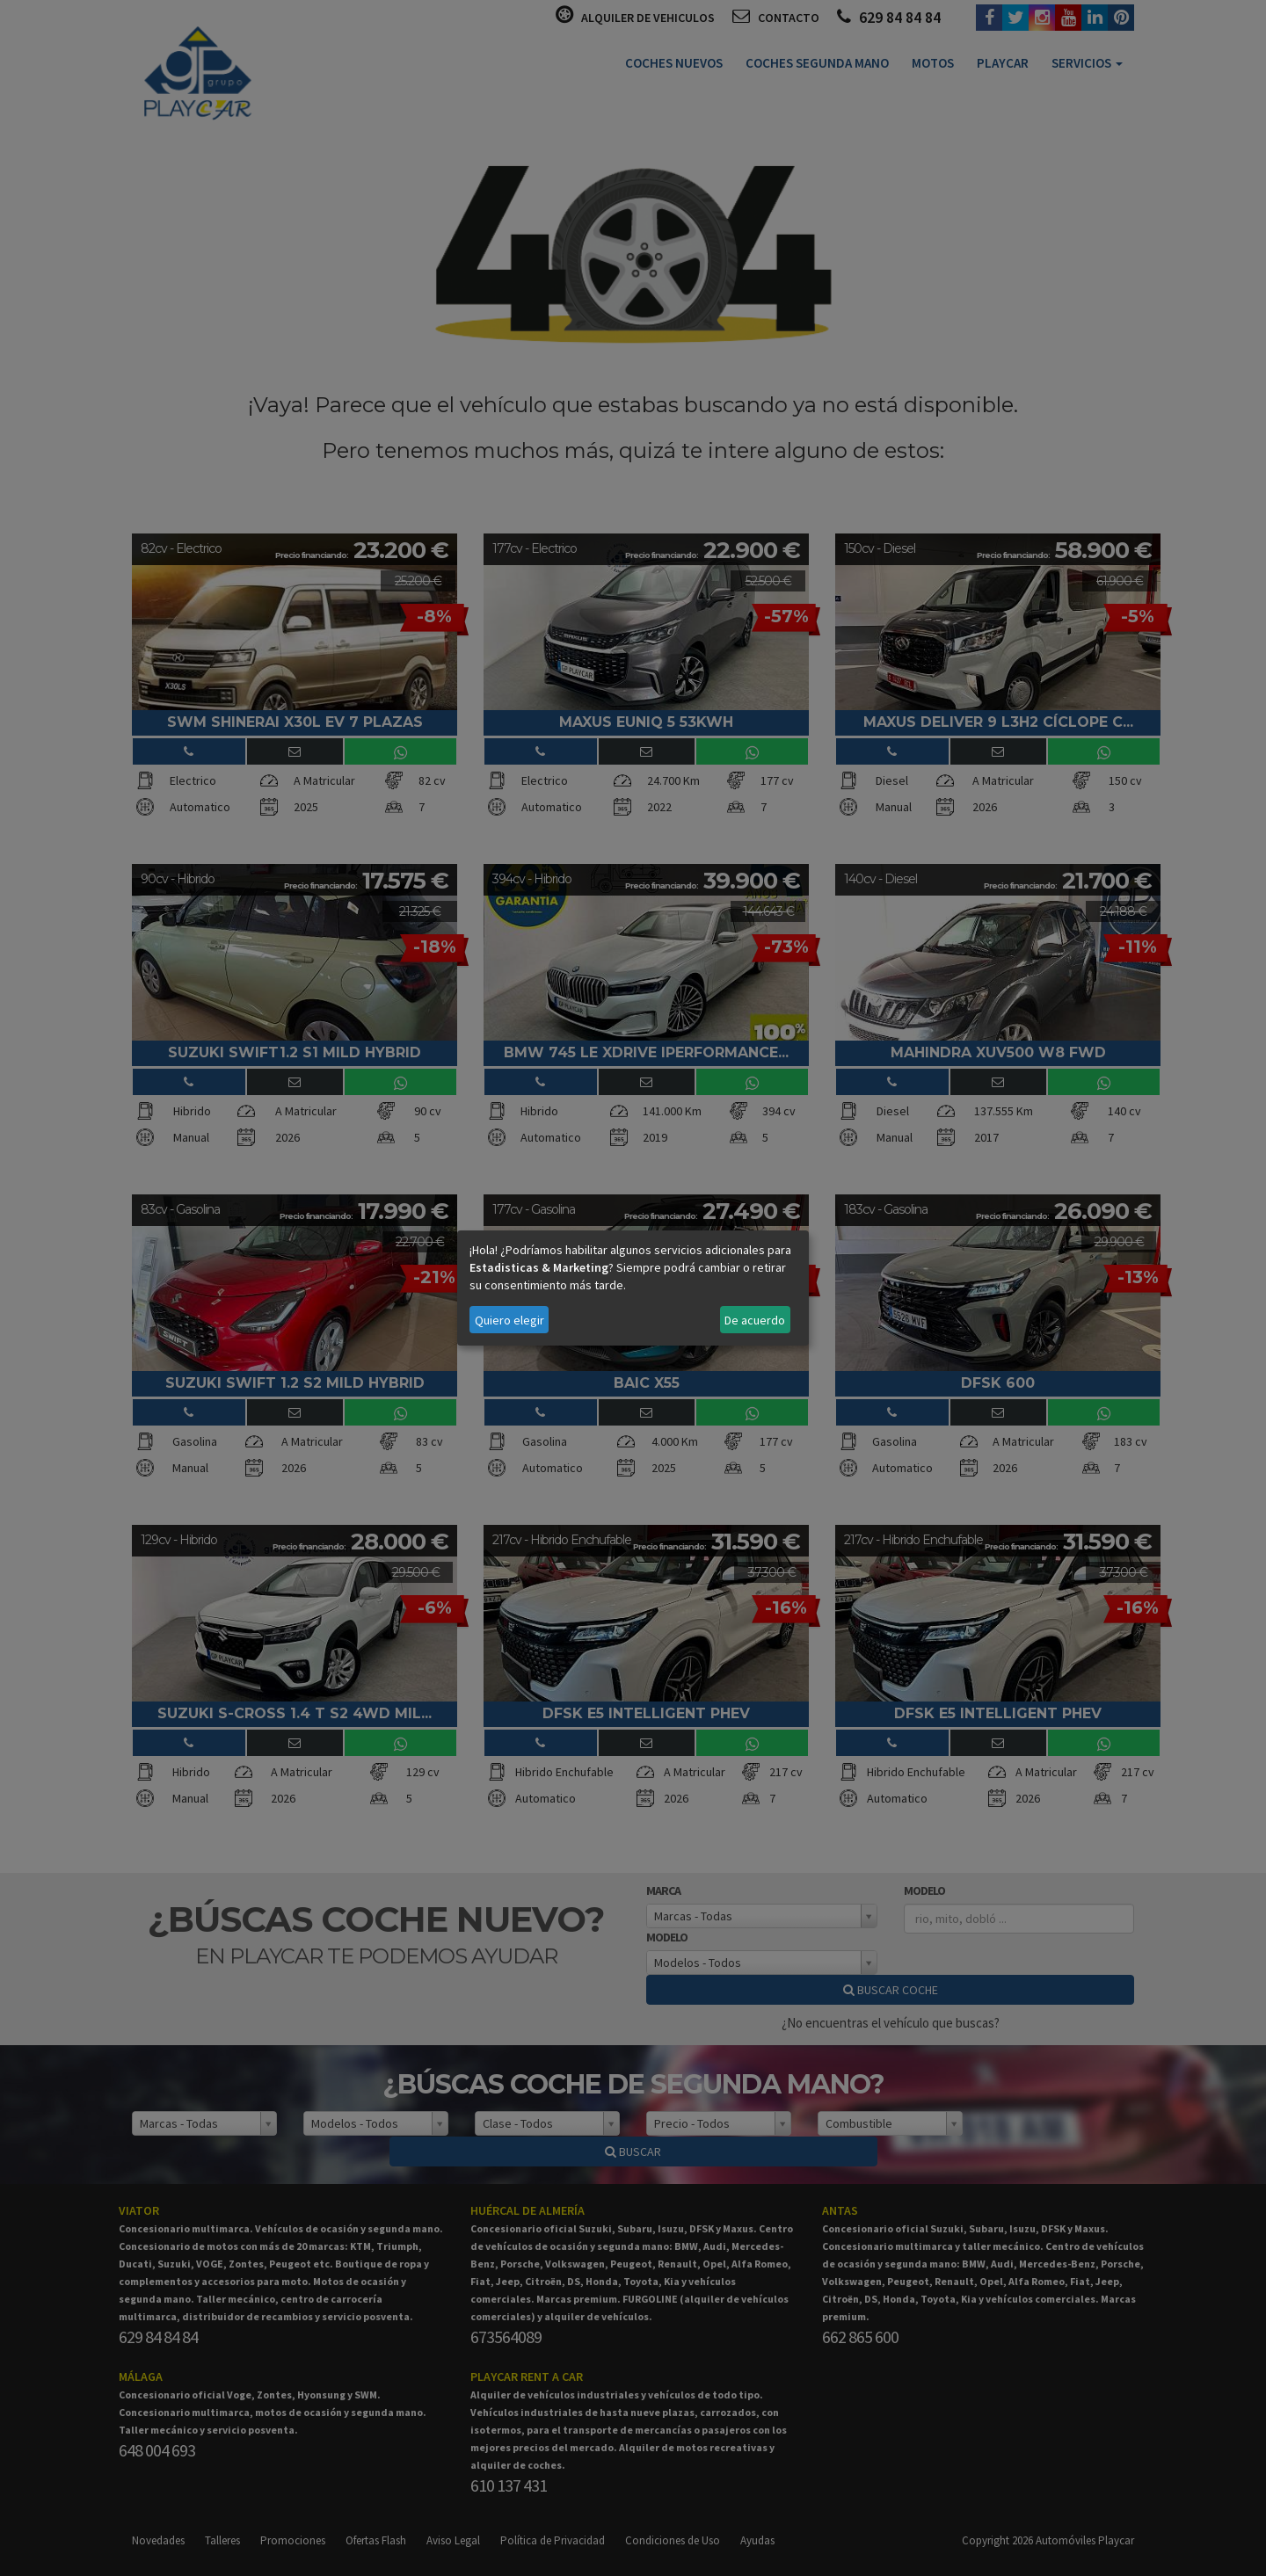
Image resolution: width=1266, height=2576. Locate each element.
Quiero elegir (509, 1320)
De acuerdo (754, 1320)
